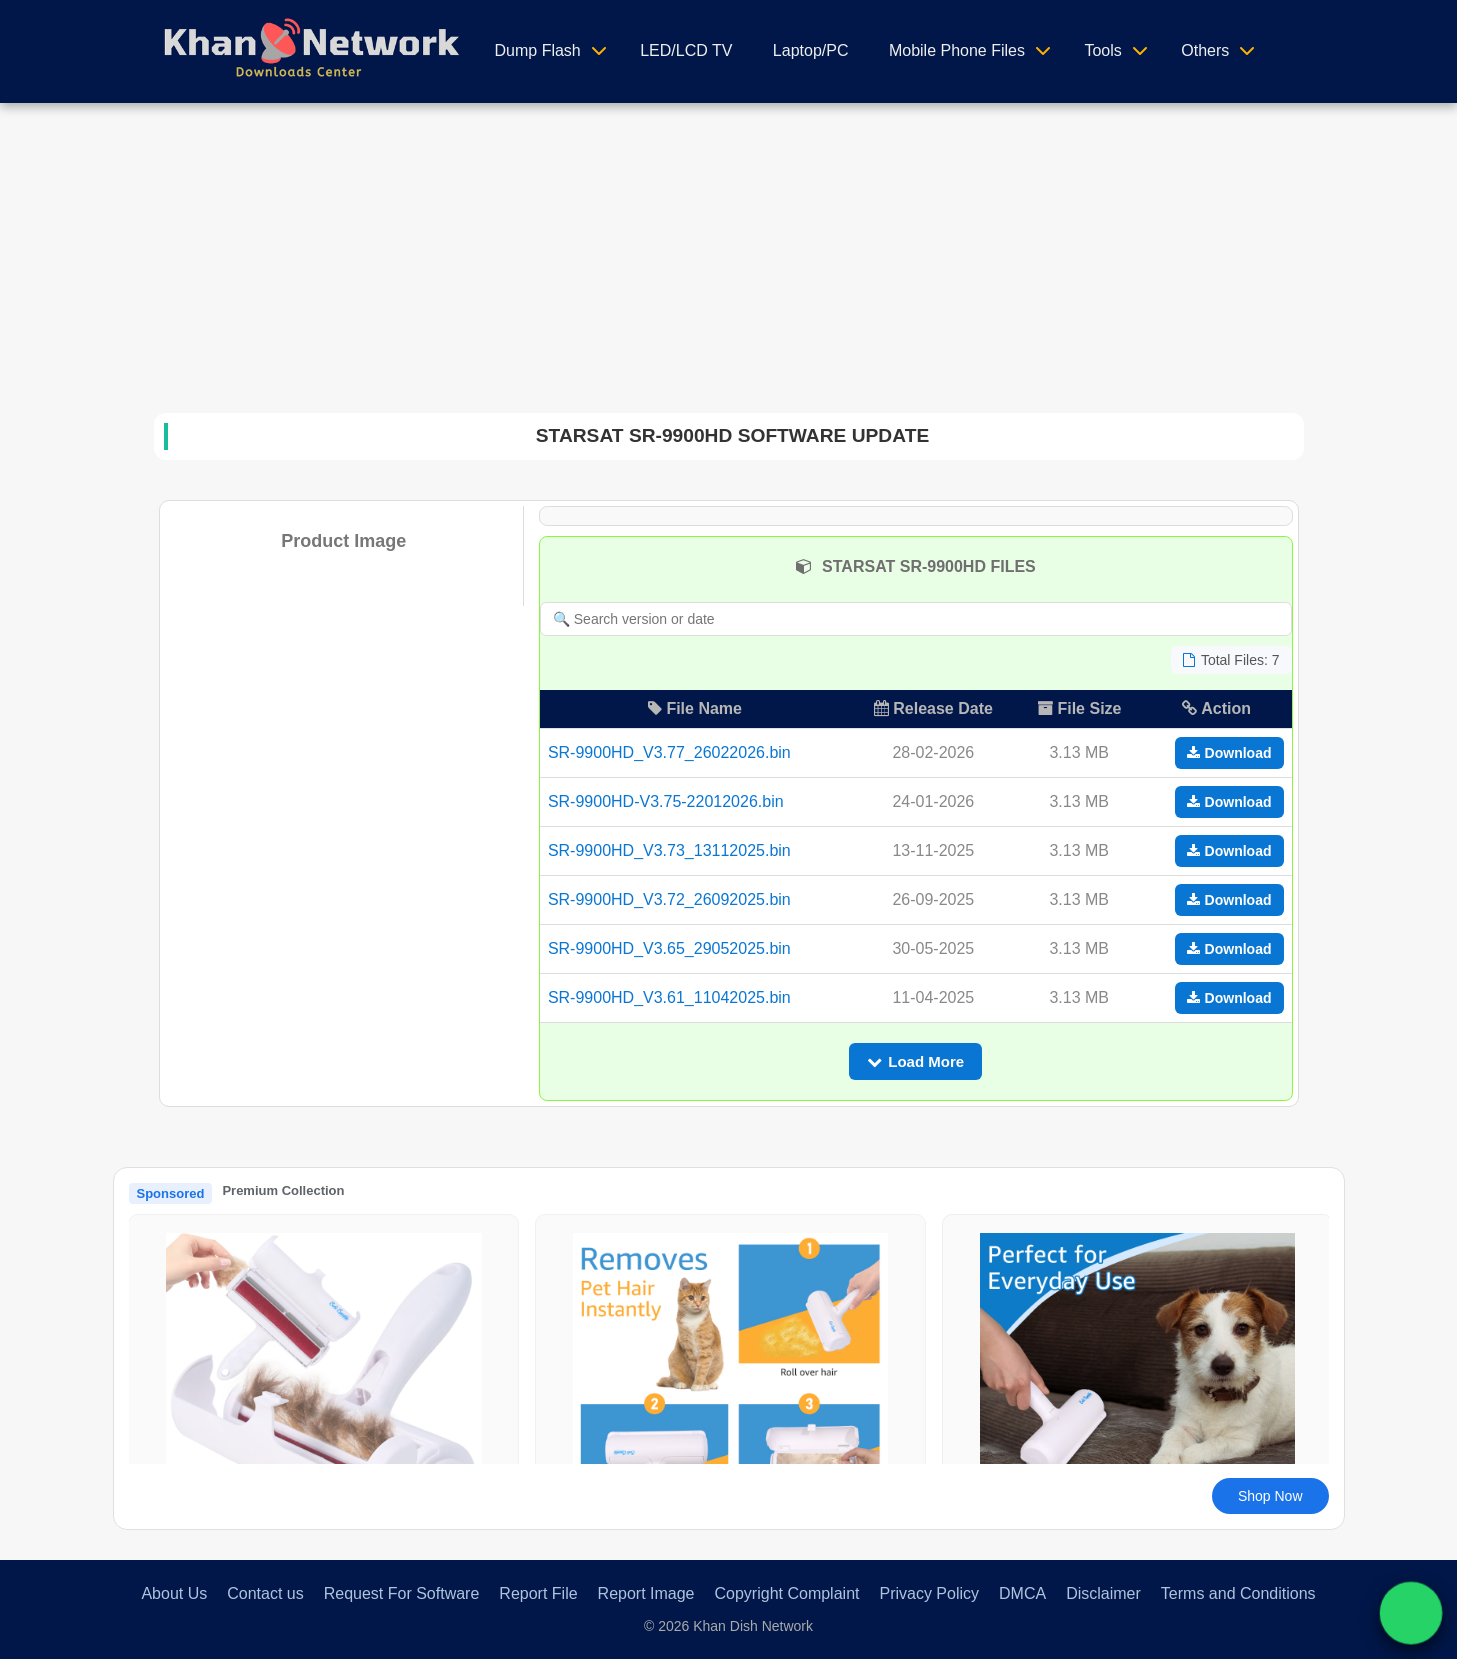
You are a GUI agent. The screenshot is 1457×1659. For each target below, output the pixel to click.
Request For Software (402, 1593)
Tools (1102, 50)
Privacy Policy (929, 1593)
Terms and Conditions (1238, 1593)
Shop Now (1270, 1496)
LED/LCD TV (686, 50)
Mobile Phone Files (957, 50)
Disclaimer (1103, 1593)
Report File (538, 1593)
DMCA (1022, 1593)
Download (1229, 753)
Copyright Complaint (787, 1593)
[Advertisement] (729, 253)
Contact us (265, 1593)
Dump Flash (538, 50)
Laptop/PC (811, 50)
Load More (915, 1061)
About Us (174, 1593)
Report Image (646, 1593)
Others (1205, 50)
